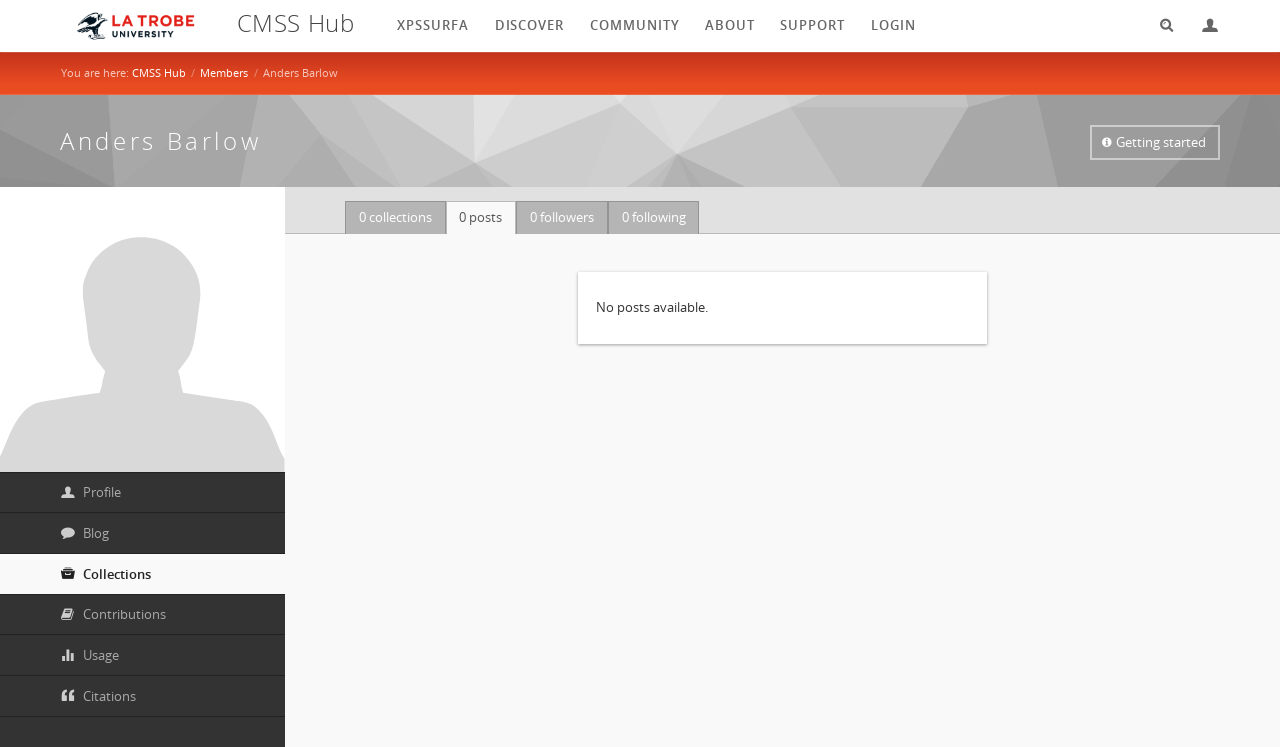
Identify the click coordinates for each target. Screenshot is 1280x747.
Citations (109, 696)
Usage (101, 655)
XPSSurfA (433, 25)
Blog (96, 533)
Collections (117, 574)
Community (635, 25)
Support (812, 25)
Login (1202, 25)
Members (224, 72)
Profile (102, 492)
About (730, 25)
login (893, 25)
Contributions (124, 614)
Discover (530, 25)
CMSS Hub (159, 72)
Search (1160, 25)
